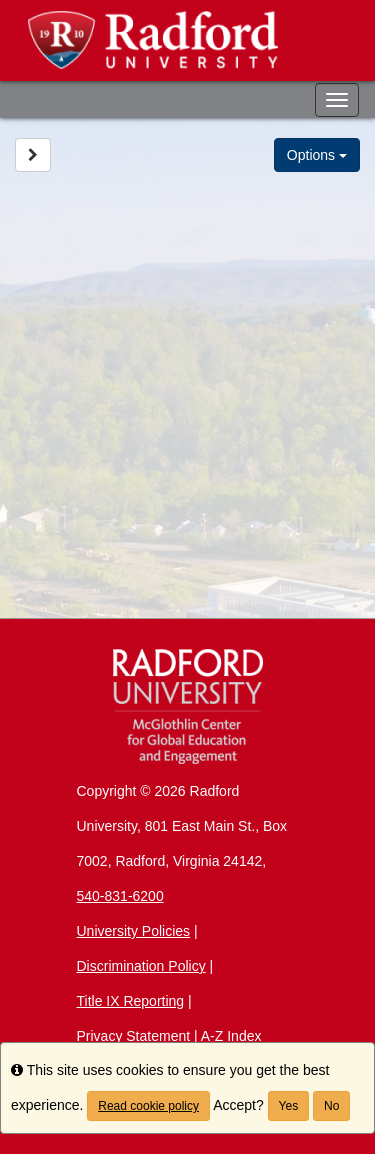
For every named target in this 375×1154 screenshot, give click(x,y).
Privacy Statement (134, 1036)
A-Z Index (231, 1036)
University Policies (134, 931)
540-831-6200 (120, 896)
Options (317, 155)
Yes (289, 1106)
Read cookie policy (148, 1106)
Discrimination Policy (141, 966)
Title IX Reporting (131, 1001)
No (331, 1106)
